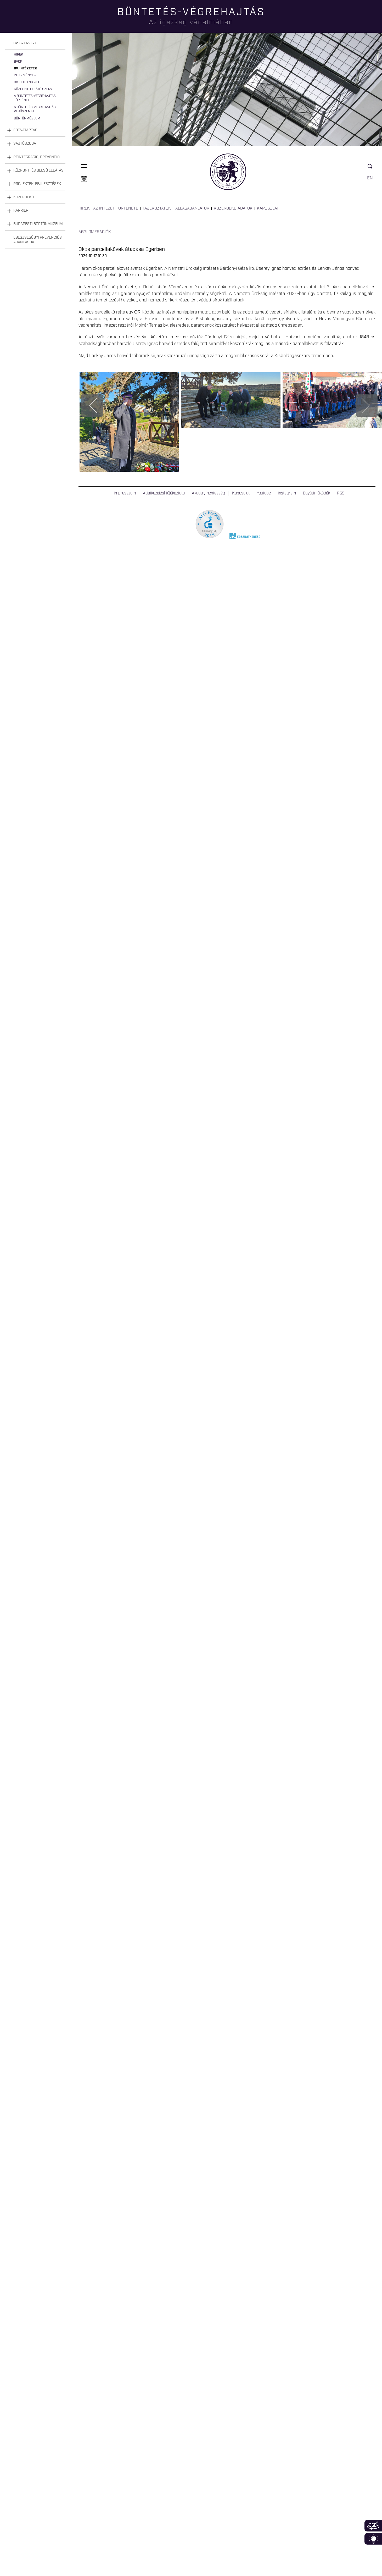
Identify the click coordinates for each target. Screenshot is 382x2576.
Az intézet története (115, 208)
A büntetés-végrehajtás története (35, 98)
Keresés (371, 168)
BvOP (18, 61)
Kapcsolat (268, 208)
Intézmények (25, 75)
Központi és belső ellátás (38, 170)
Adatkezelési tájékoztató (164, 493)
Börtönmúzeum (27, 118)
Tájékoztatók (157, 208)
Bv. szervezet (26, 43)
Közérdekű (23, 197)
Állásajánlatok (192, 208)
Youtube (264, 493)
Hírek (18, 54)
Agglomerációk (94, 232)
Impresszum (125, 493)
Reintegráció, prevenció (36, 157)
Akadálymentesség (208, 493)
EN (370, 178)
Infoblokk (373, 2539)
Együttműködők (316, 493)
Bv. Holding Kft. (27, 82)
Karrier (20, 210)
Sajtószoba (24, 143)
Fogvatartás (25, 130)
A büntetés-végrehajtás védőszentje (35, 109)
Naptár (84, 179)
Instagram (287, 493)
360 (373, 2525)
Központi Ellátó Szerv (33, 89)
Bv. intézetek (25, 68)
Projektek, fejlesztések (37, 183)
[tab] (35, 43)
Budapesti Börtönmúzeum (38, 224)
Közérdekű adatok (233, 208)
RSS (340, 493)
